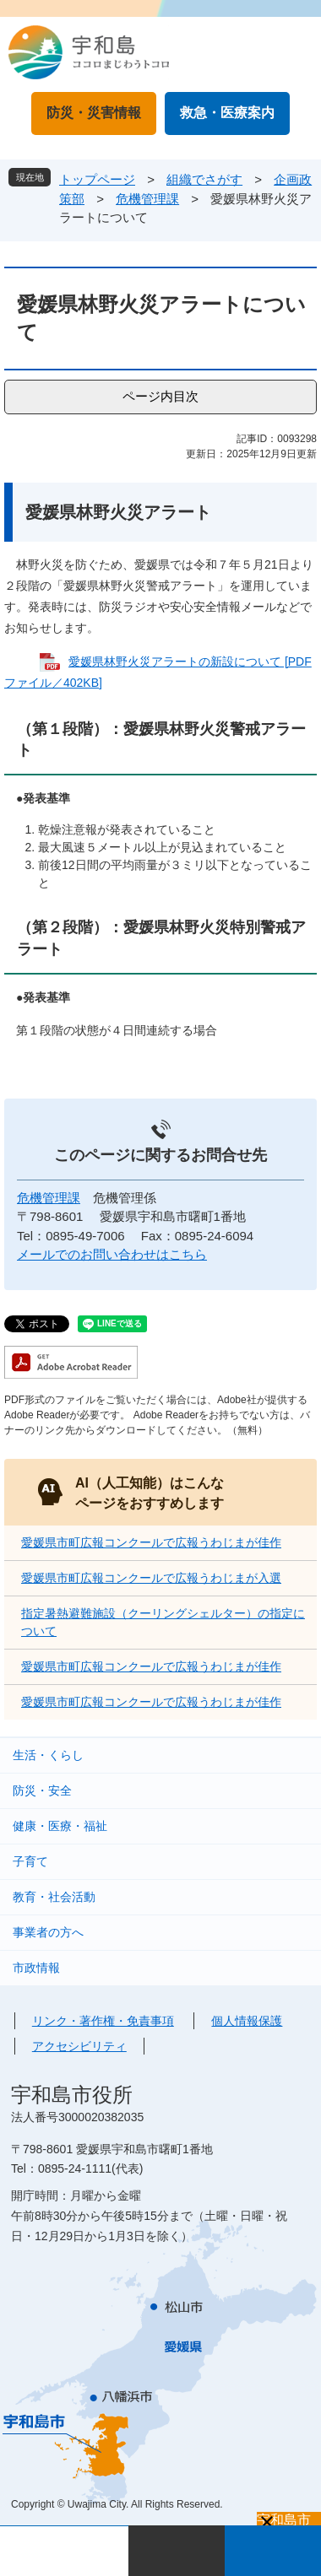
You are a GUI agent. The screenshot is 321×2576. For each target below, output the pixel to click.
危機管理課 (147, 199)
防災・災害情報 (93, 112)
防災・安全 (42, 1790)
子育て (30, 1861)
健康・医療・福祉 (60, 1826)
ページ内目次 (160, 396)
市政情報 (36, 1967)
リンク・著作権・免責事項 (103, 2021)
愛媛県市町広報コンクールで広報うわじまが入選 (151, 1578)
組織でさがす (204, 179)
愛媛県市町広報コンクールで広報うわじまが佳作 (151, 1542)
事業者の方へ (48, 1932)
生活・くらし (48, 1755)
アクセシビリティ (79, 2046)
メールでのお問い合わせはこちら (112, 1254)
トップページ (97, 179)
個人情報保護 (246, 2021)
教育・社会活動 (54, 1897)
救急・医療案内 (227, 112)
